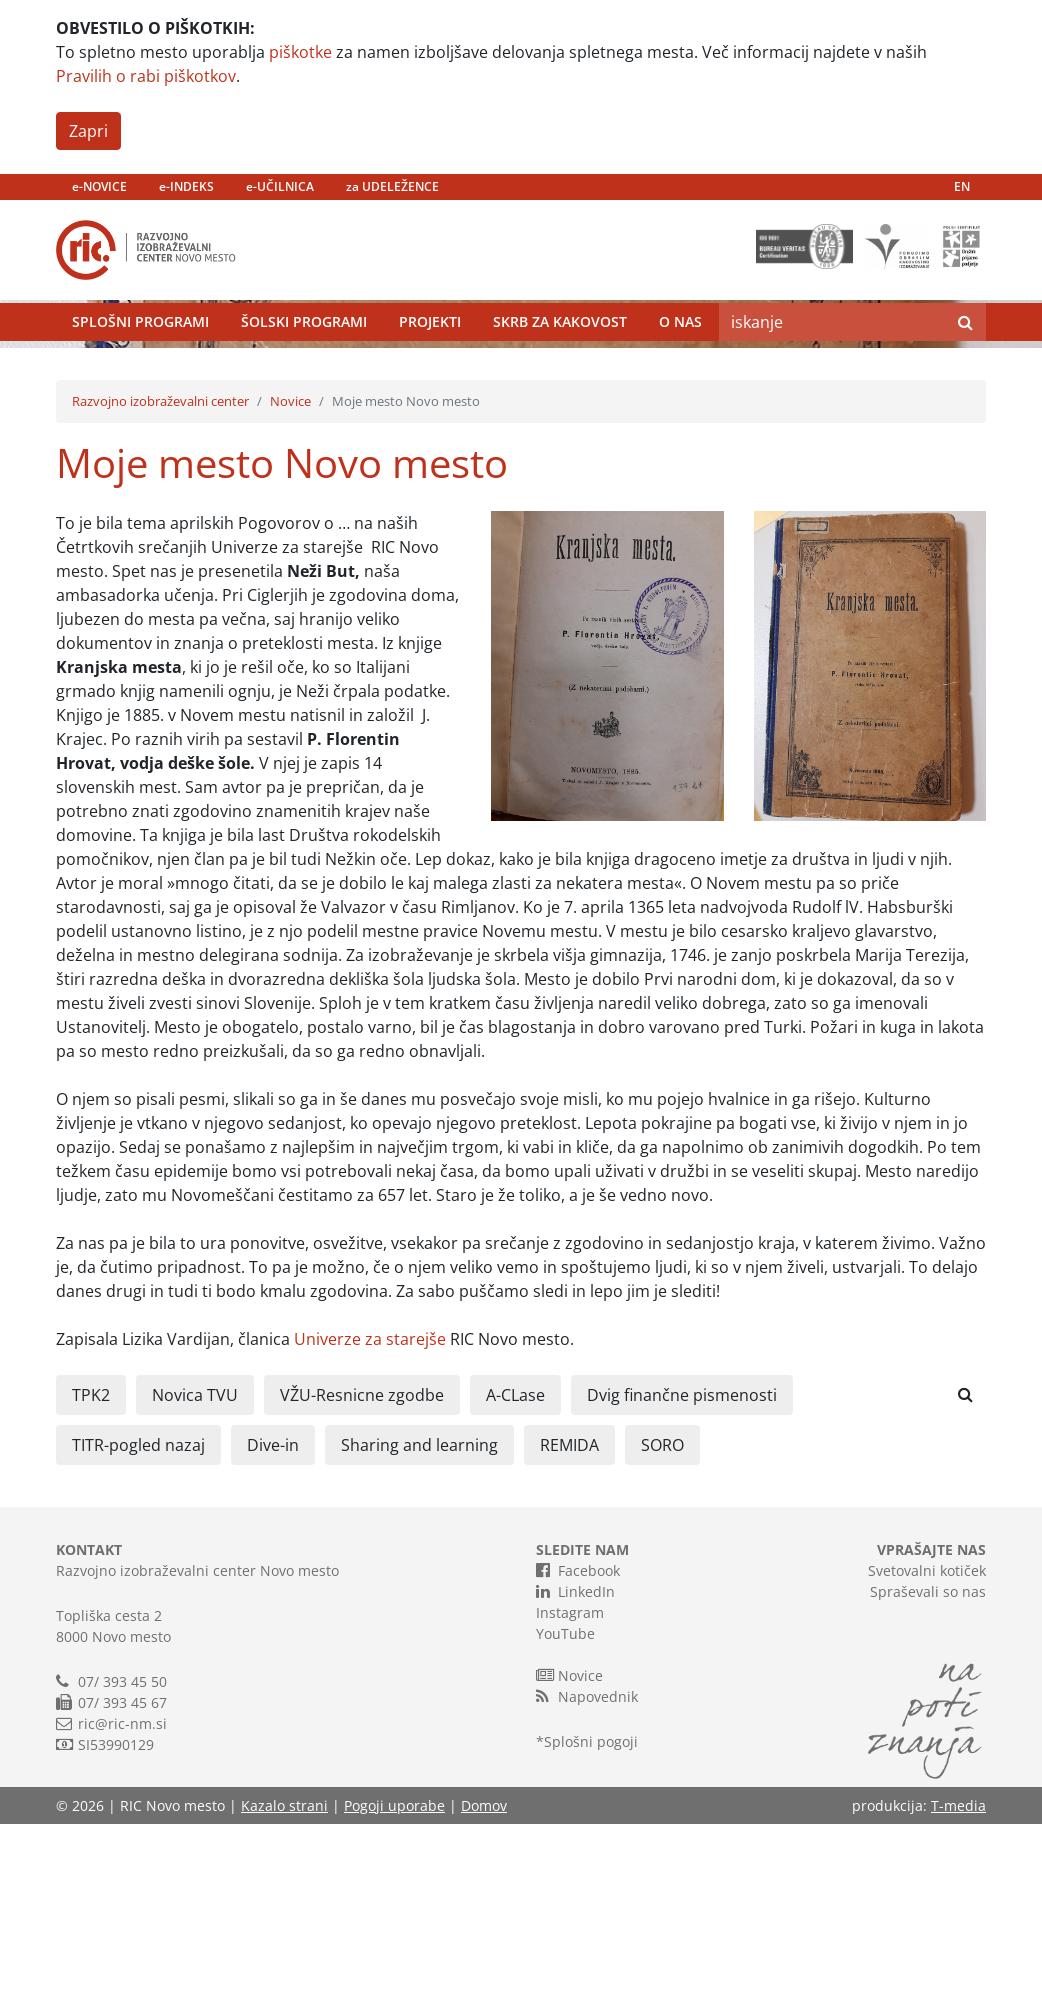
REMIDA (569, 1635)
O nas (680, 368)
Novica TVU (195, 1585)
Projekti (430, 368)
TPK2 (91, 1585)
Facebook (578, 1760)
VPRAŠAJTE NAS (931, 1739)
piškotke (300, 52)
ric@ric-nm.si (122, 1913)
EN (962, 186)
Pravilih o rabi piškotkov (146, 76)
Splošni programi (140, 368)
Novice (290, 591)
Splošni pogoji (591, 1931)
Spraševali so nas (928, 1781)
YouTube (565, 1823)
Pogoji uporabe (394, 1995)
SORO (662, 1635)
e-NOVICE (99, 186)
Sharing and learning (419, 1635)
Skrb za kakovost (560, 368)
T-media (958, 1995)
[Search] (832, 369)
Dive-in (273, 1635)
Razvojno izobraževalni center (160, 591)
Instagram (570, 1802)
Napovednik (587, 1886)
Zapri (88, 131)
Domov (484, 1995)
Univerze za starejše (370, 1529)
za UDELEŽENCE (392, 186)
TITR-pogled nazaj (138, 1635)
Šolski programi (304, 368)
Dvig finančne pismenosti (682, 1585)
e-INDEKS (186, 186)
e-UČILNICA (280, 186)
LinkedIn (575, 1781)
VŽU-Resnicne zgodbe (362, 1585)
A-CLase (515, 1585)
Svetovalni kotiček (927, 1760)
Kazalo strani (284, 1995)
